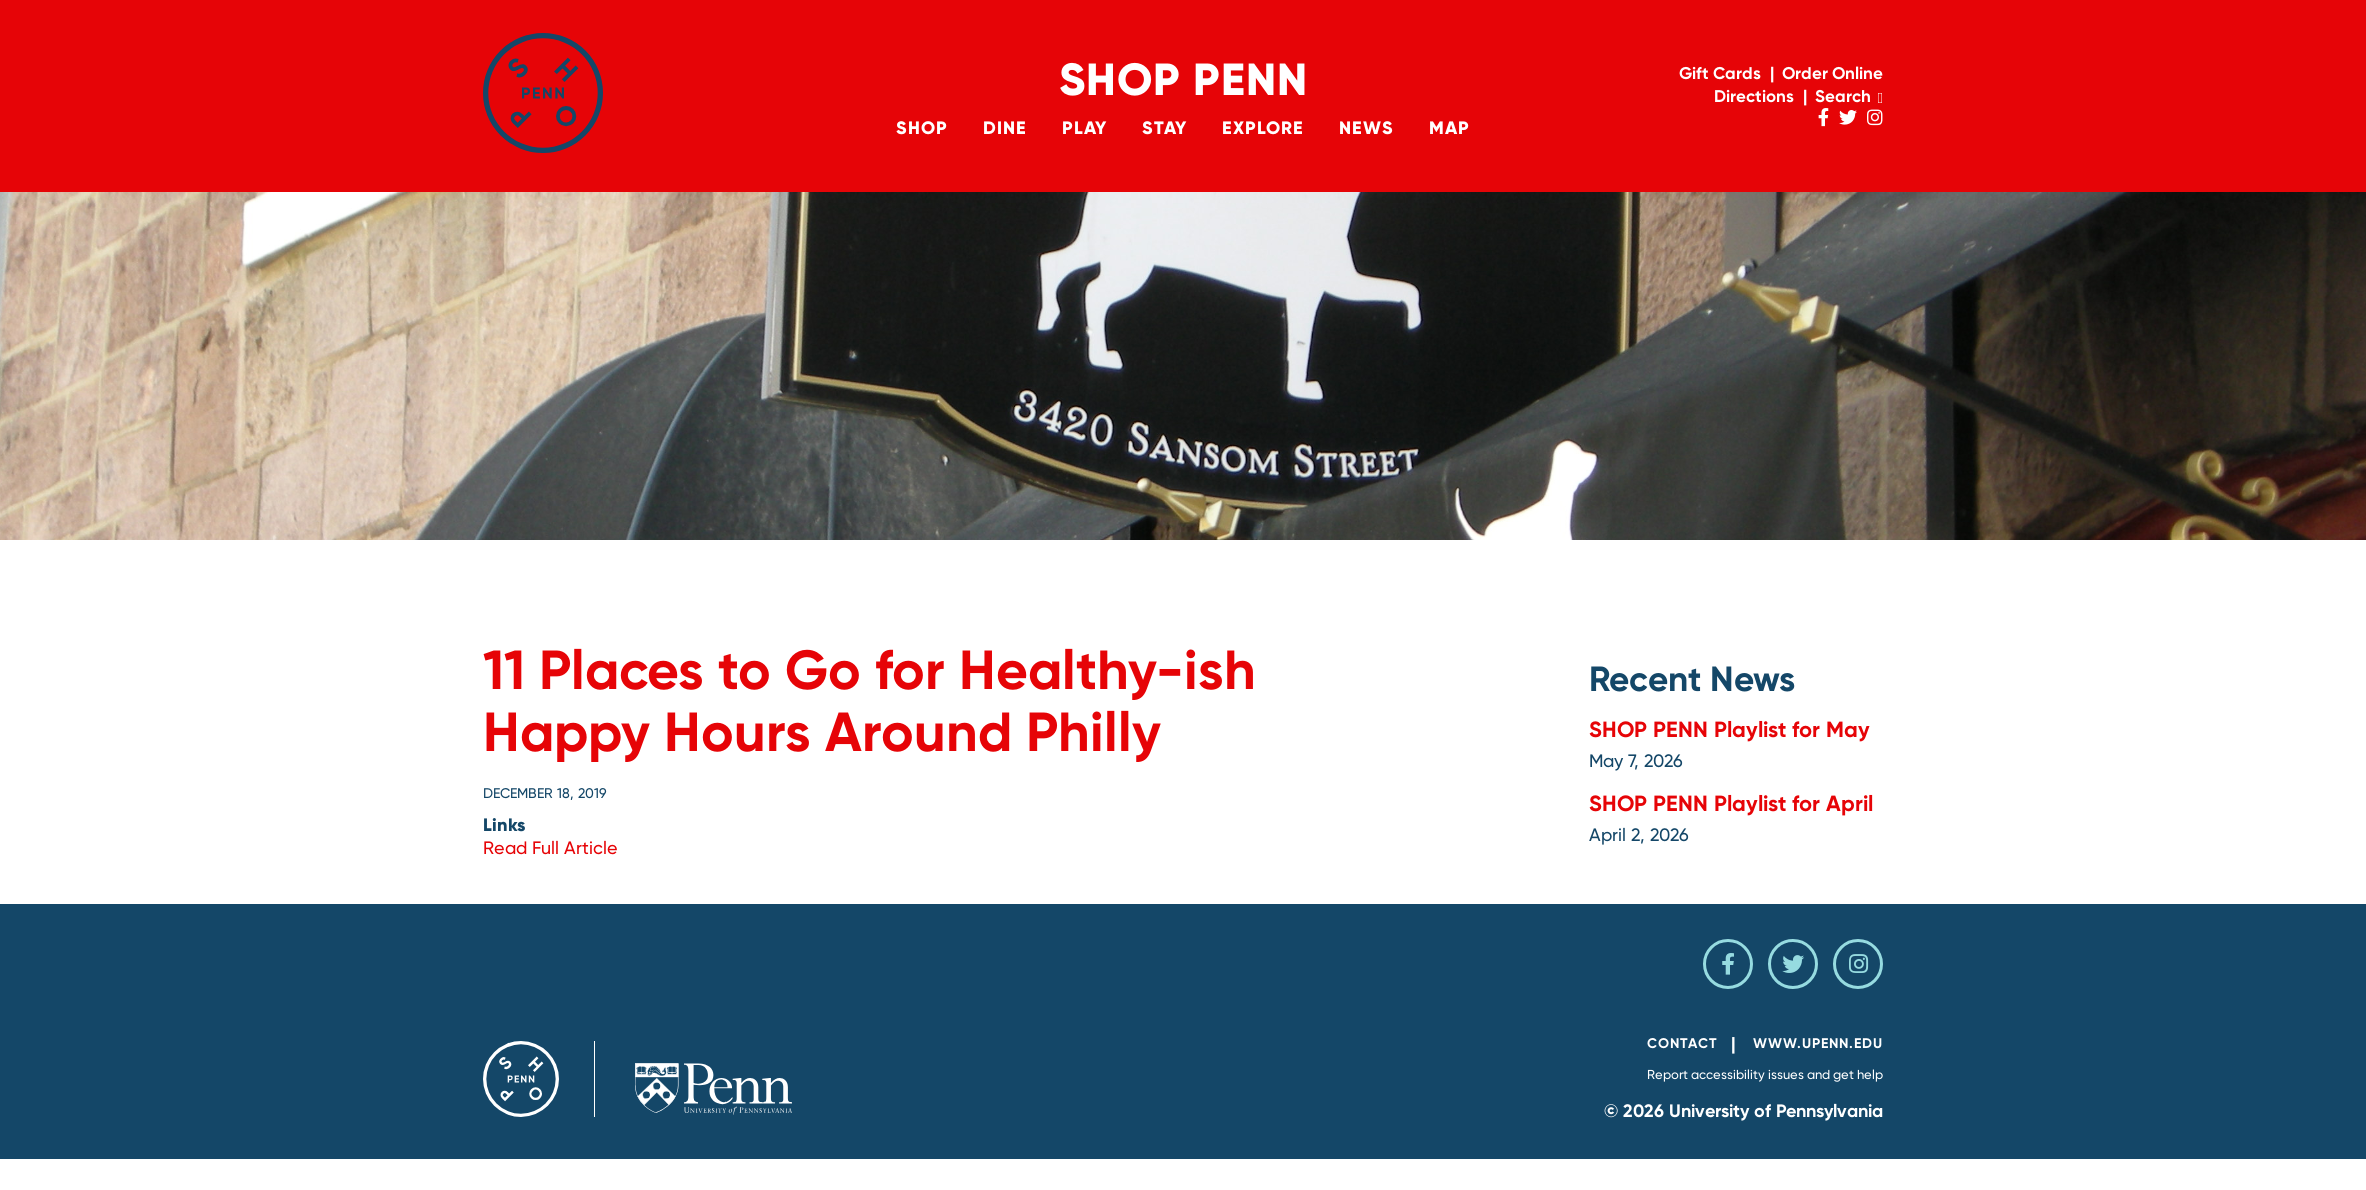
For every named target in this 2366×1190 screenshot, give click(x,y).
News (1366, 128)
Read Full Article (550, 847)
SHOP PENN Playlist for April (1731, 803)
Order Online (1832, 73)
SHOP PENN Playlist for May (1729, 729)
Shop (922, 128)
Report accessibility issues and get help (1765, 1074)
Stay (1164, 128)
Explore (1263, 128)
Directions (1754, 96)
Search (1849, 96)
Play (1084, 128)
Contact (1682, 1043)
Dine (1005, 128)
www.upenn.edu (1818, 1043)
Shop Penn (1183, 79)
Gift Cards (1720, 73)
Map (1449, 128)
